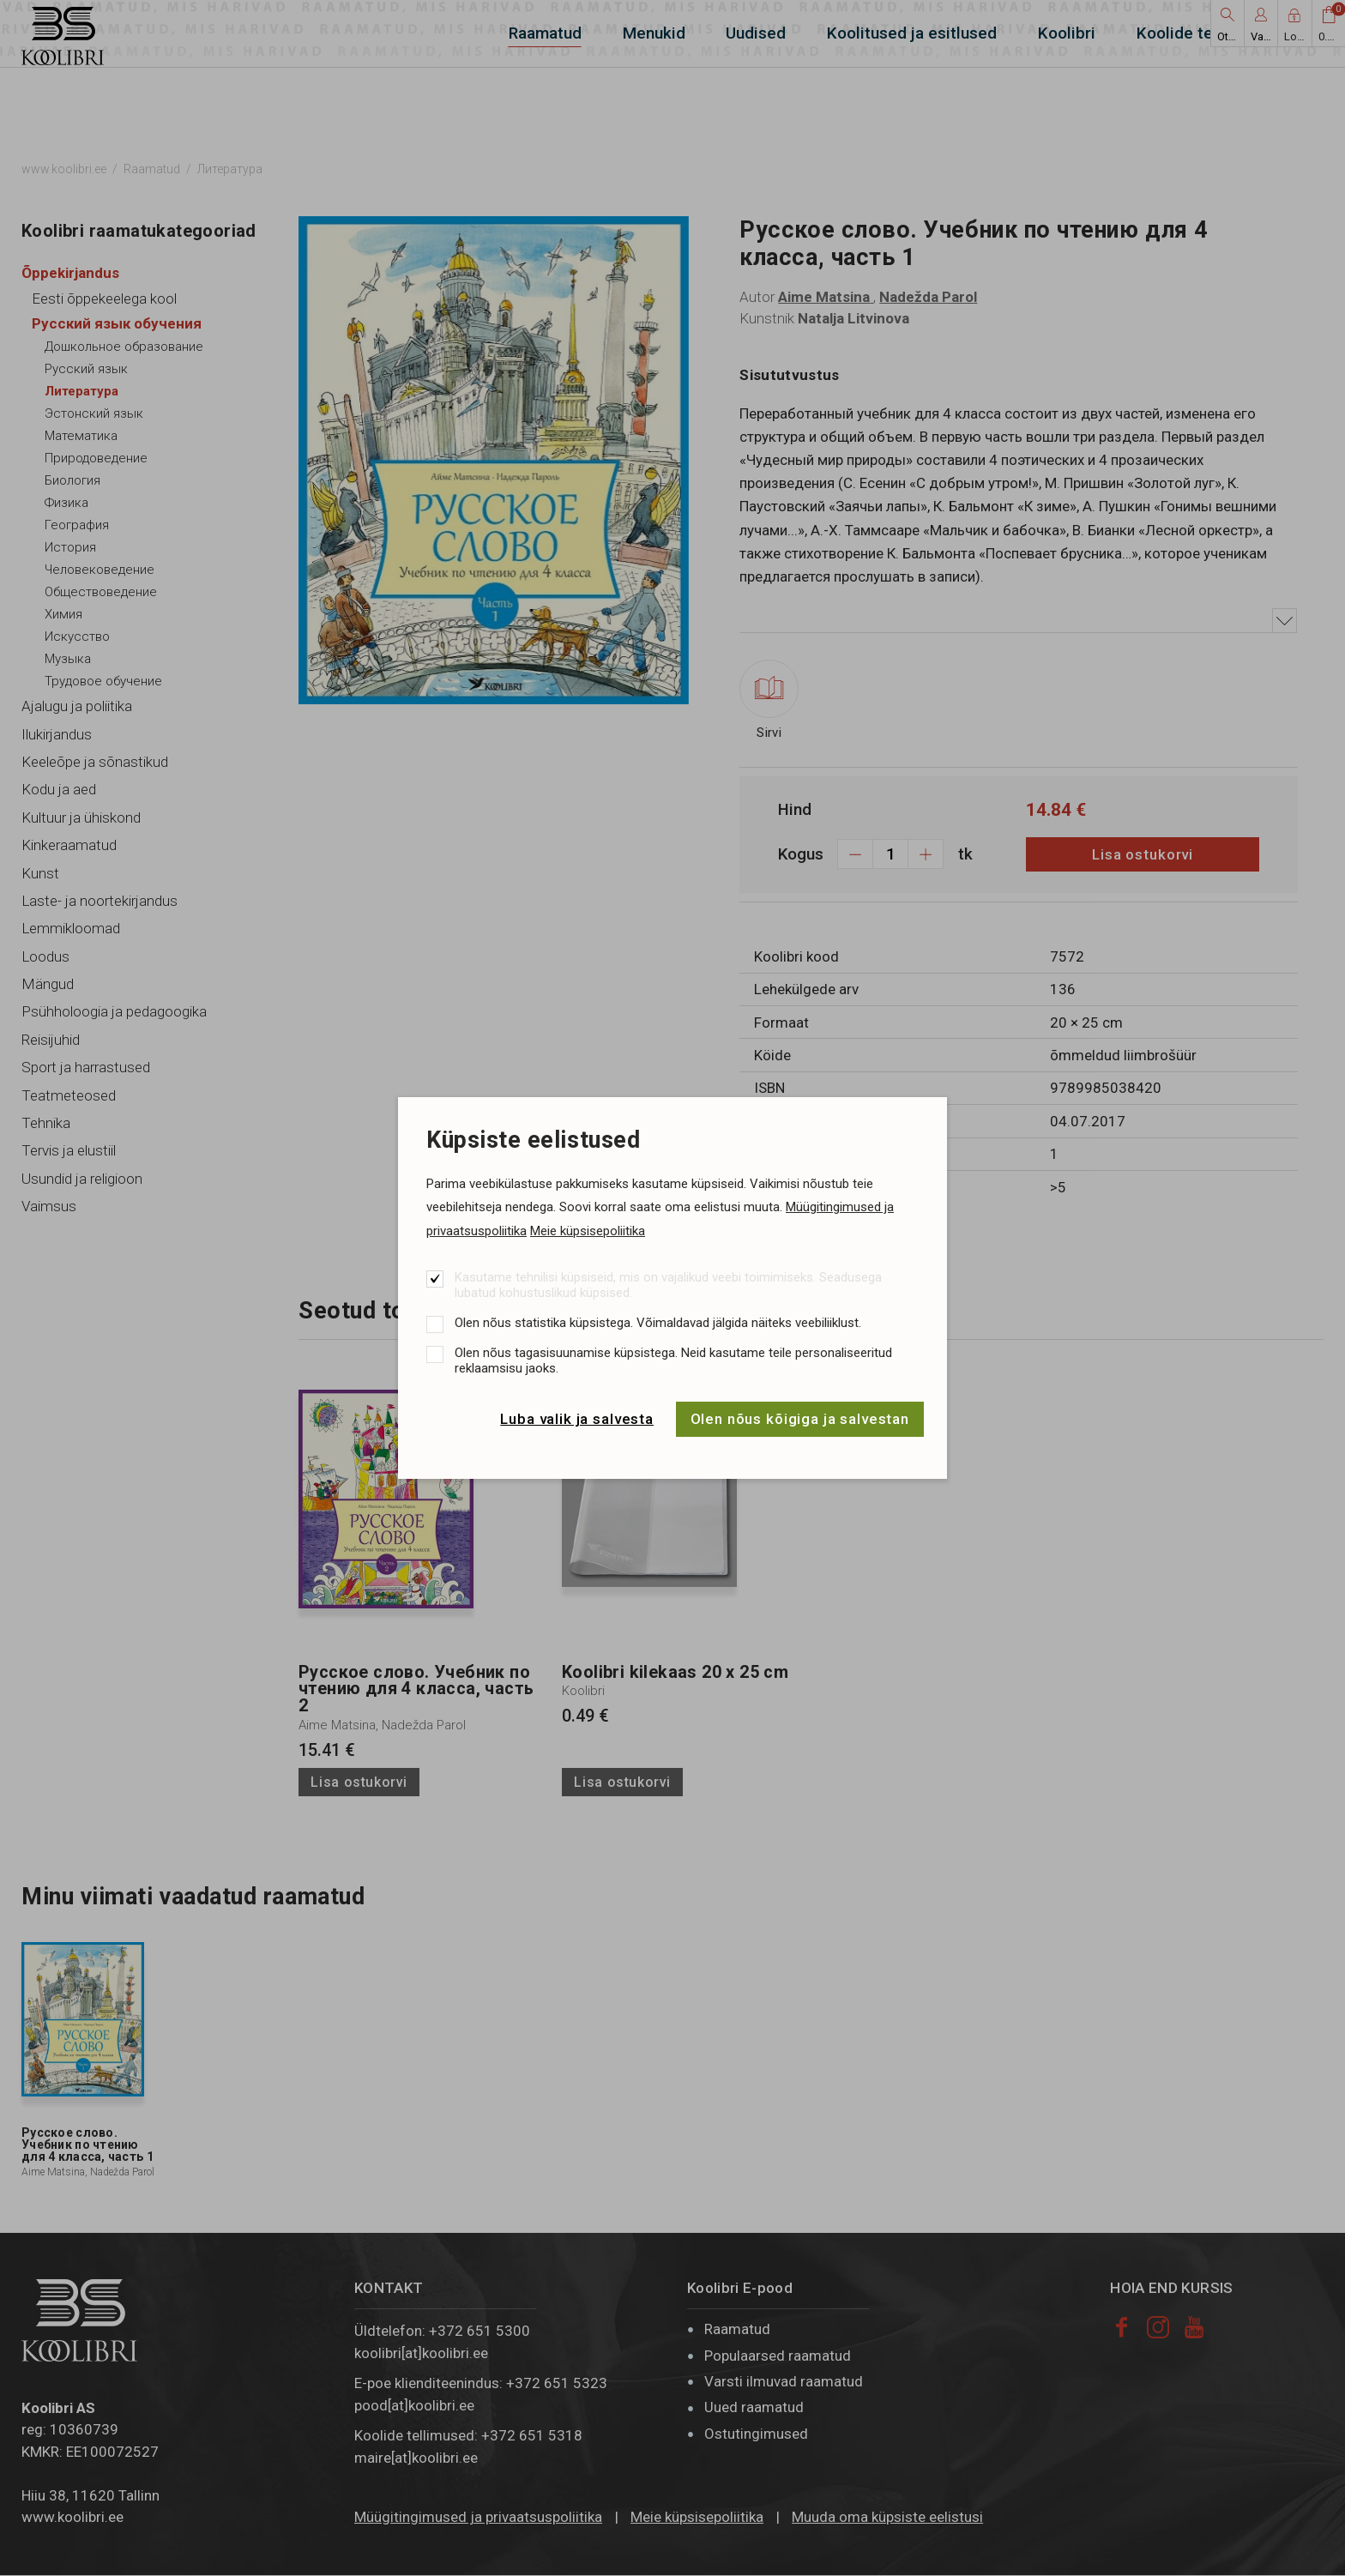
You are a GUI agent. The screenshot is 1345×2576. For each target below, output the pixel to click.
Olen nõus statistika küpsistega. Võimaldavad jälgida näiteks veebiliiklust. (658, 1322)
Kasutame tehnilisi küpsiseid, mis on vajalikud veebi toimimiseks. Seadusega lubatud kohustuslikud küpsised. (668, 1285)
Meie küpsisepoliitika (587, 1231)
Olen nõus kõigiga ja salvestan (800, 1418)
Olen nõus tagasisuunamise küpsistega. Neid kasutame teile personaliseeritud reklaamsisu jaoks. (673, 1360)
